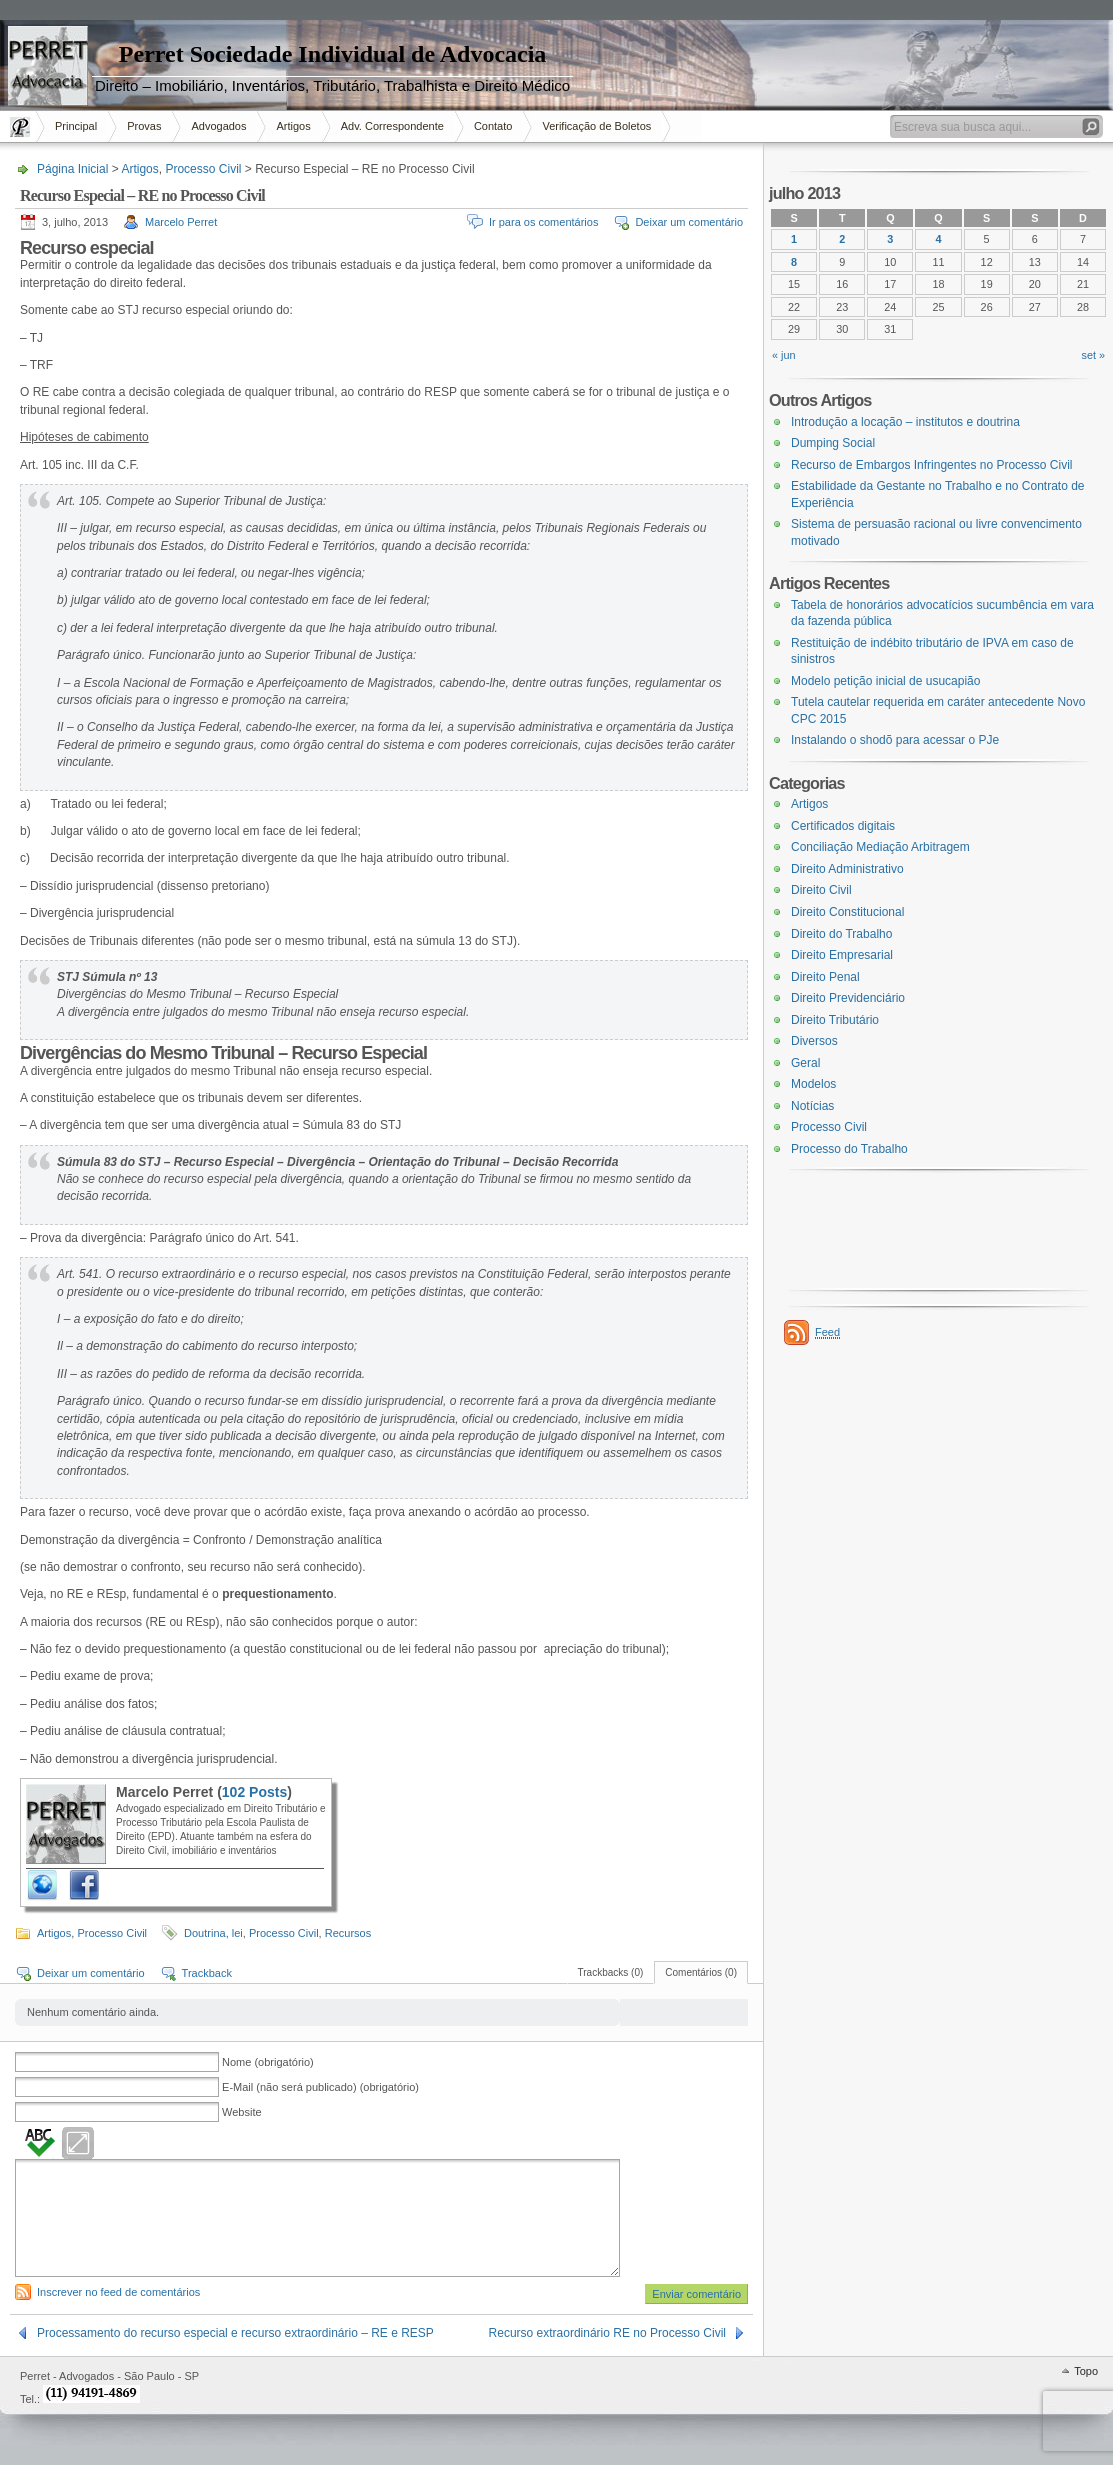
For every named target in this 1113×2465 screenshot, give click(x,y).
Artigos (293, 126)
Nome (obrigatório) (268, 2062)
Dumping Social (833, 443)
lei (237, 1933)
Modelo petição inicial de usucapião (885, 681)
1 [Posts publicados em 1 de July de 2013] (794, 239)
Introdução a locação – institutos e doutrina (905, 422)
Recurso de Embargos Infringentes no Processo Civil (931, 465)
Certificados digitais (843, 826)
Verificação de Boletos (596, 126)
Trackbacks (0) (611, 1972)
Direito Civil (821, 890)
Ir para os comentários (543, 222)
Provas (144, 126)
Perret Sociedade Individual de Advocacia (333, 54)
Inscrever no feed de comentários (118, 2292)
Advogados (218, 126)
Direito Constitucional (847, 912)
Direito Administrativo (847, 869)
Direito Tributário (835, 1020)
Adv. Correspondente (392, 126)
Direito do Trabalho (841, 934)
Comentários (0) (701, 1972)
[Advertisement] (60, 374)
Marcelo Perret (181, 222)
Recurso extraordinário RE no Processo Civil (607, 2333)
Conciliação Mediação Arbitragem (880, 847)
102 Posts (254, 1792)
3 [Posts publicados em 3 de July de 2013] (890, 239)
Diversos (814, 1041)
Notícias (812, 1106)
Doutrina (205, 1933)
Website (242, 2112)
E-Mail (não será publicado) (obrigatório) (320, 2087)
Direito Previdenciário (848, 998)
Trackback (207, 1973)
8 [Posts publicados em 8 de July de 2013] (794, 262)
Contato (493, 126)
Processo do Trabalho (849, 1149)
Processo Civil (203, 169)
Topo (1086, 2371)
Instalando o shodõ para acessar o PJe (895, 740)
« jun (783, 355)
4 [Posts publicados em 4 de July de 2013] (938, 239)
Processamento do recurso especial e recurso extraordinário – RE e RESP (235, 2333)
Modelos (813, 1084)
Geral (805, 1063)
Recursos (348, 1933)
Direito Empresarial (842, 955)
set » (1093, 355)
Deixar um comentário (689, 222)
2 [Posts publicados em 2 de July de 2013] (842, 239)
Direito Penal (825, 977)
